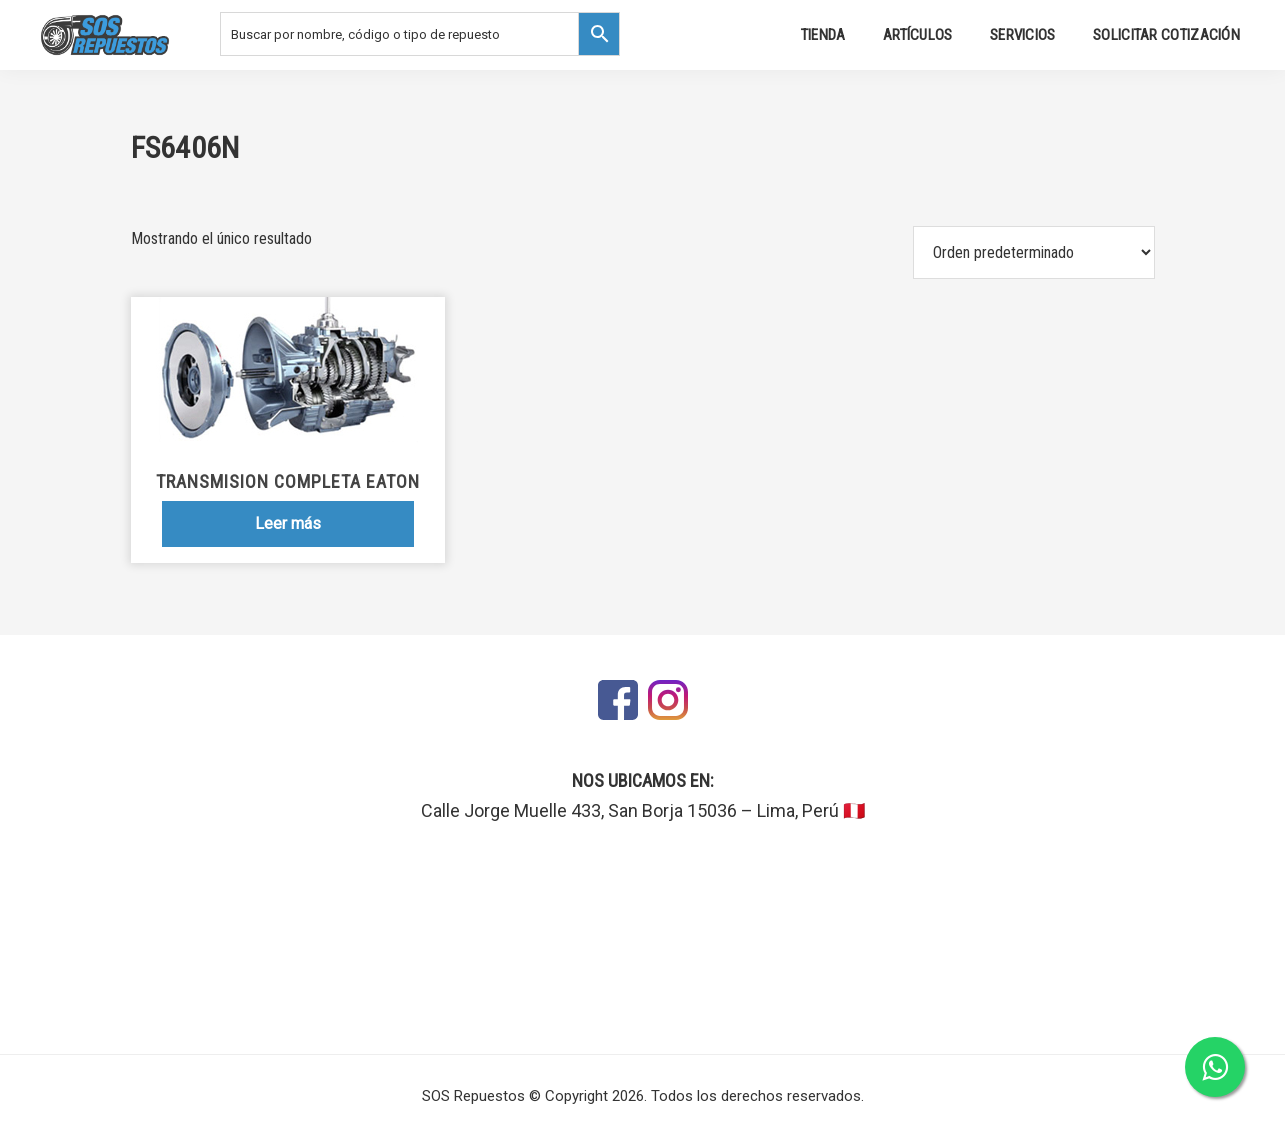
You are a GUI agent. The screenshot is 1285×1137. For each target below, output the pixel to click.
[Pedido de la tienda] (1034, 252)
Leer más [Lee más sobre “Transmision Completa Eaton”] (288, 523)
